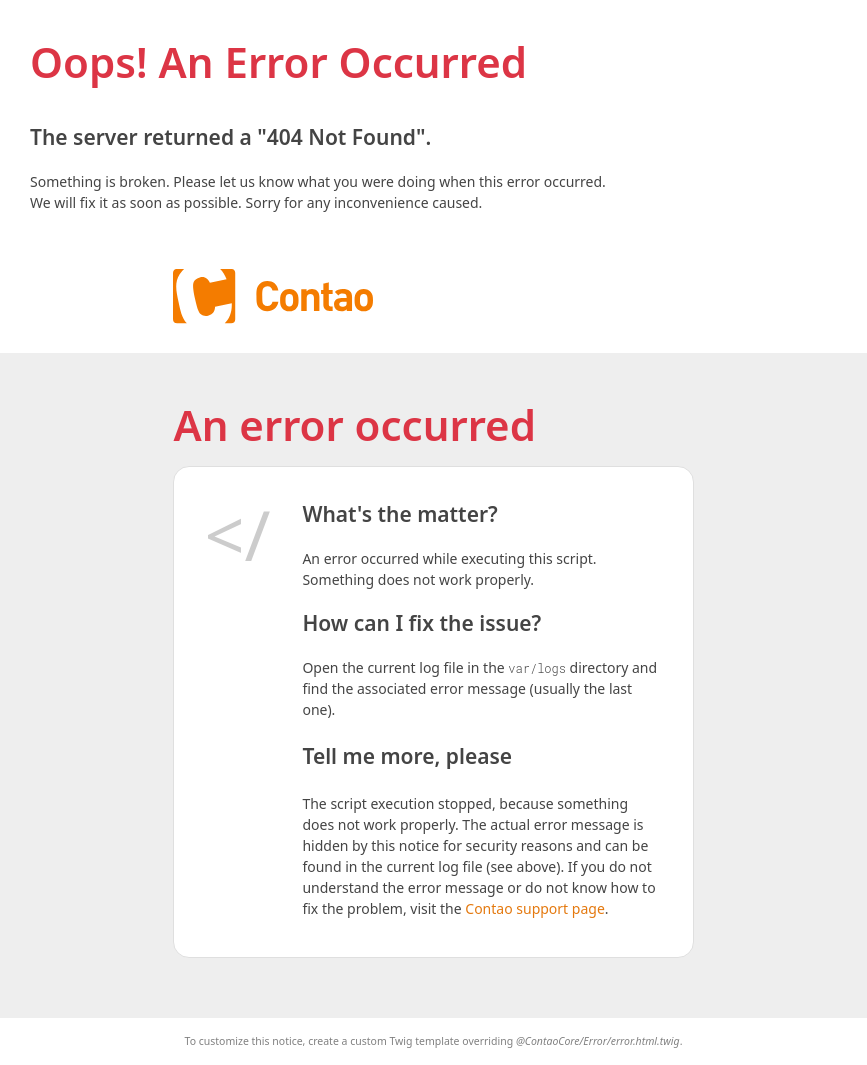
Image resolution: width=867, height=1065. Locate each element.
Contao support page (534, 908)
